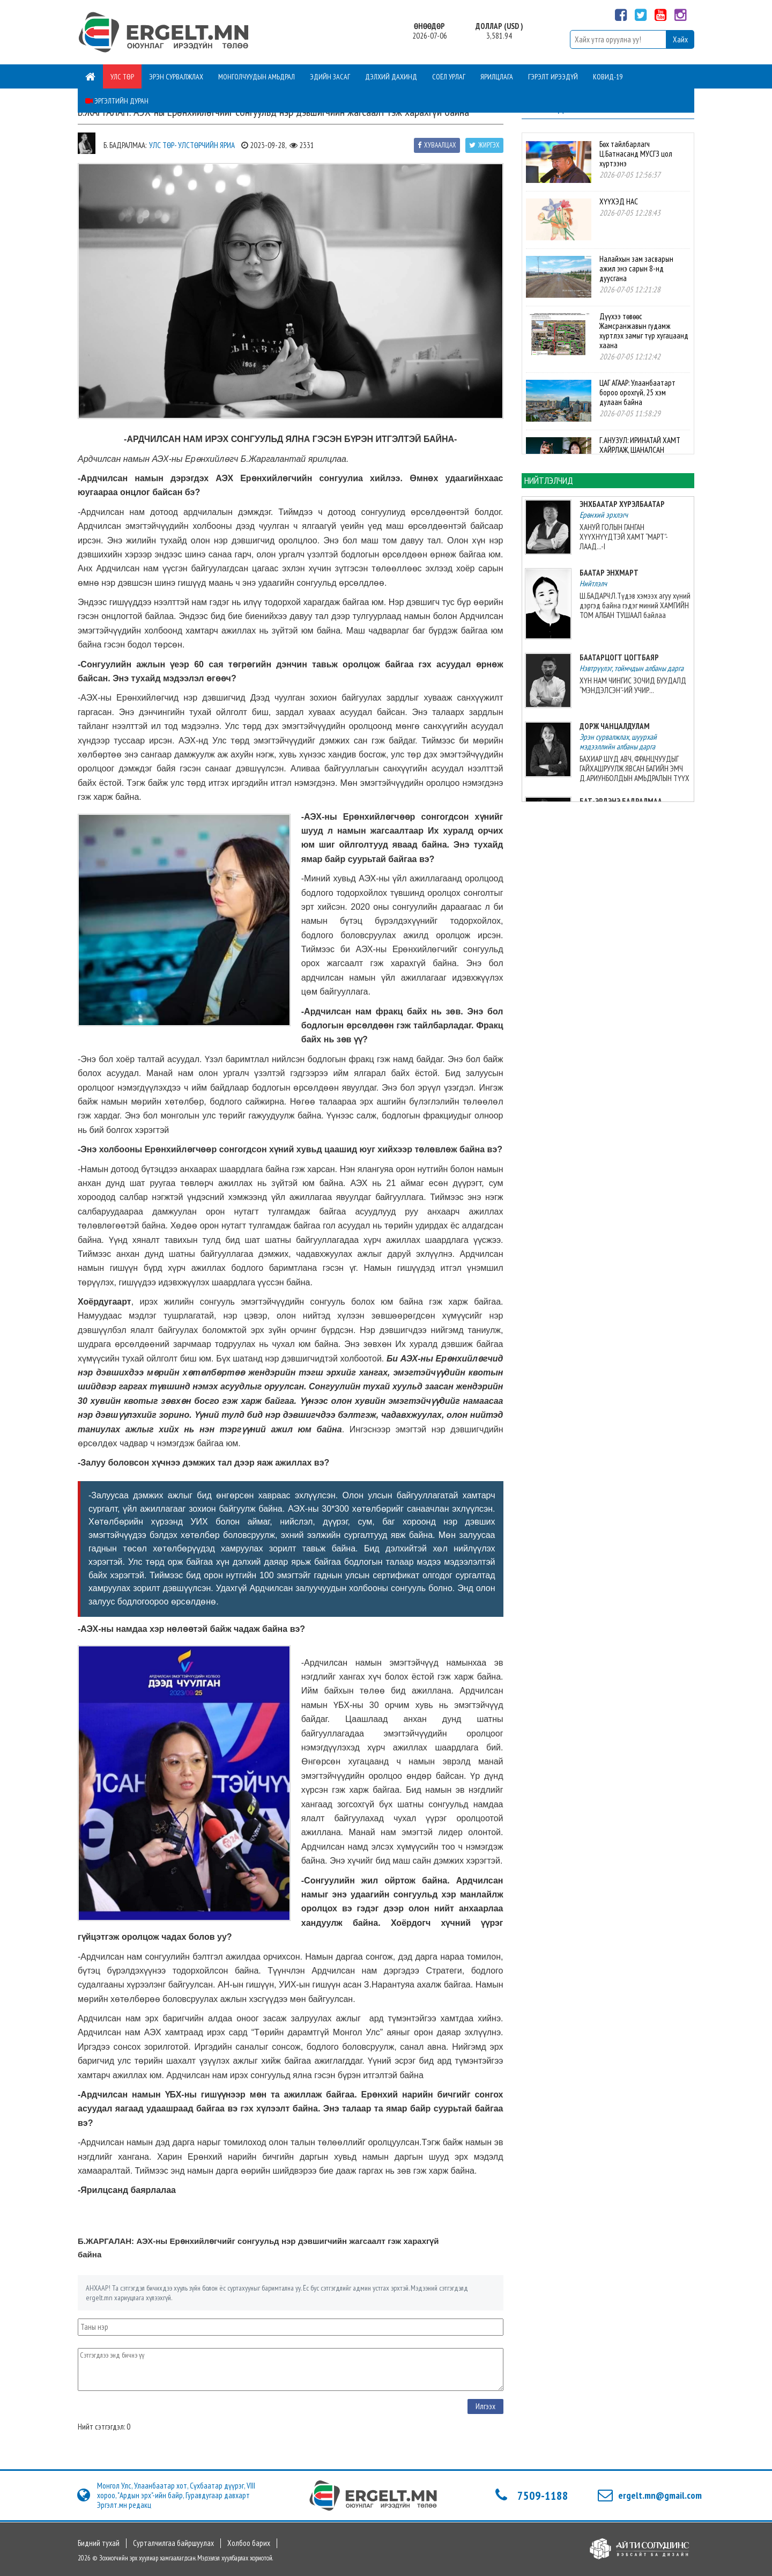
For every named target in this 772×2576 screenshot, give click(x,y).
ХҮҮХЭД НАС (618, 201)
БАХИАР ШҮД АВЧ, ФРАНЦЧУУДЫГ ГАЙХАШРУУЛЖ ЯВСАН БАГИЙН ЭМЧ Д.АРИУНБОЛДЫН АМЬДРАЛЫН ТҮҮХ (634, 768)
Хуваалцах (437, 145)
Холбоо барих (248, 2543)
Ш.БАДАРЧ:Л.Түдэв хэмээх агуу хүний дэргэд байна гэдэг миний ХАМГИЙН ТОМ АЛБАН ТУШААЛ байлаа (635, 605)
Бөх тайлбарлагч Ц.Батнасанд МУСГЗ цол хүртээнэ (635, 153)
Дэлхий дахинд (391, 77)
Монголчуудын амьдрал (256, 77)
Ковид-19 (607, 77)
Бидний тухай (99, 2543)
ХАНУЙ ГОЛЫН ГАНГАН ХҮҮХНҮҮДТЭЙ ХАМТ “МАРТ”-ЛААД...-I (624, 536)
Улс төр (122, 77)
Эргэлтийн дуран (117, 101)
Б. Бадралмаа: (124, 145)
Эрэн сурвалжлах (176, 77)
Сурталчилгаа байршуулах (173, 2543)
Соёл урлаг (448, 77)
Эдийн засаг (330, 77)
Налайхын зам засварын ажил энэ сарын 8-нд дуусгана (636, 268)
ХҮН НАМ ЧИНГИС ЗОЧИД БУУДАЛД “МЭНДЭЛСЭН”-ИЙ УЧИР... (633, 685)
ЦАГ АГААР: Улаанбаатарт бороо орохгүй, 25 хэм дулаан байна (637, 392)
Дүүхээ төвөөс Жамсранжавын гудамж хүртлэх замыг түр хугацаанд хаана (643, 330)
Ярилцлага (496, 77)
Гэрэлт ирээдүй (553, 77)
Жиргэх (484, 145)
